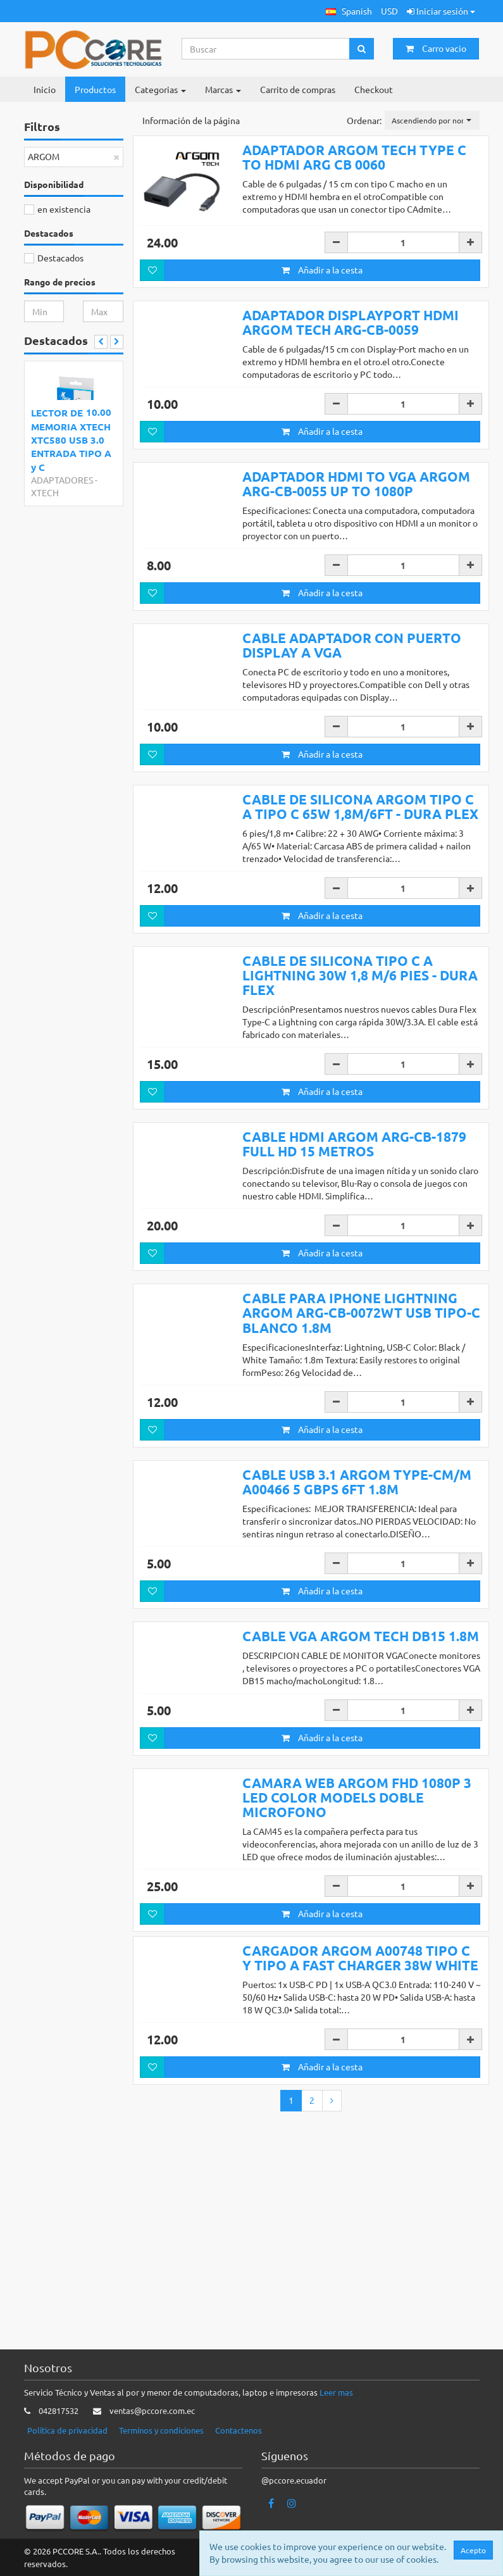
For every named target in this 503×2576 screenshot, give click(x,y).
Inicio (45, 89)
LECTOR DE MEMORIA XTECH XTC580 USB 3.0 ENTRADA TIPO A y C (71, 439)
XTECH (45, 492)
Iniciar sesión (441, 10)
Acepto (473, 2550)
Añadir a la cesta (322, 269)
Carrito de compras (297, 89)
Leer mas (336, 2392)
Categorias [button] (160, 89)
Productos (95, 89)
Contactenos (238, 2430)
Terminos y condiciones (161, 2430)
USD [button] (389, 10)
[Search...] (266, 48)
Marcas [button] (223, 89)
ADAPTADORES (62, 479)
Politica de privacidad (67, 2430)
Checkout (373, 89)
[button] (348, 11)
